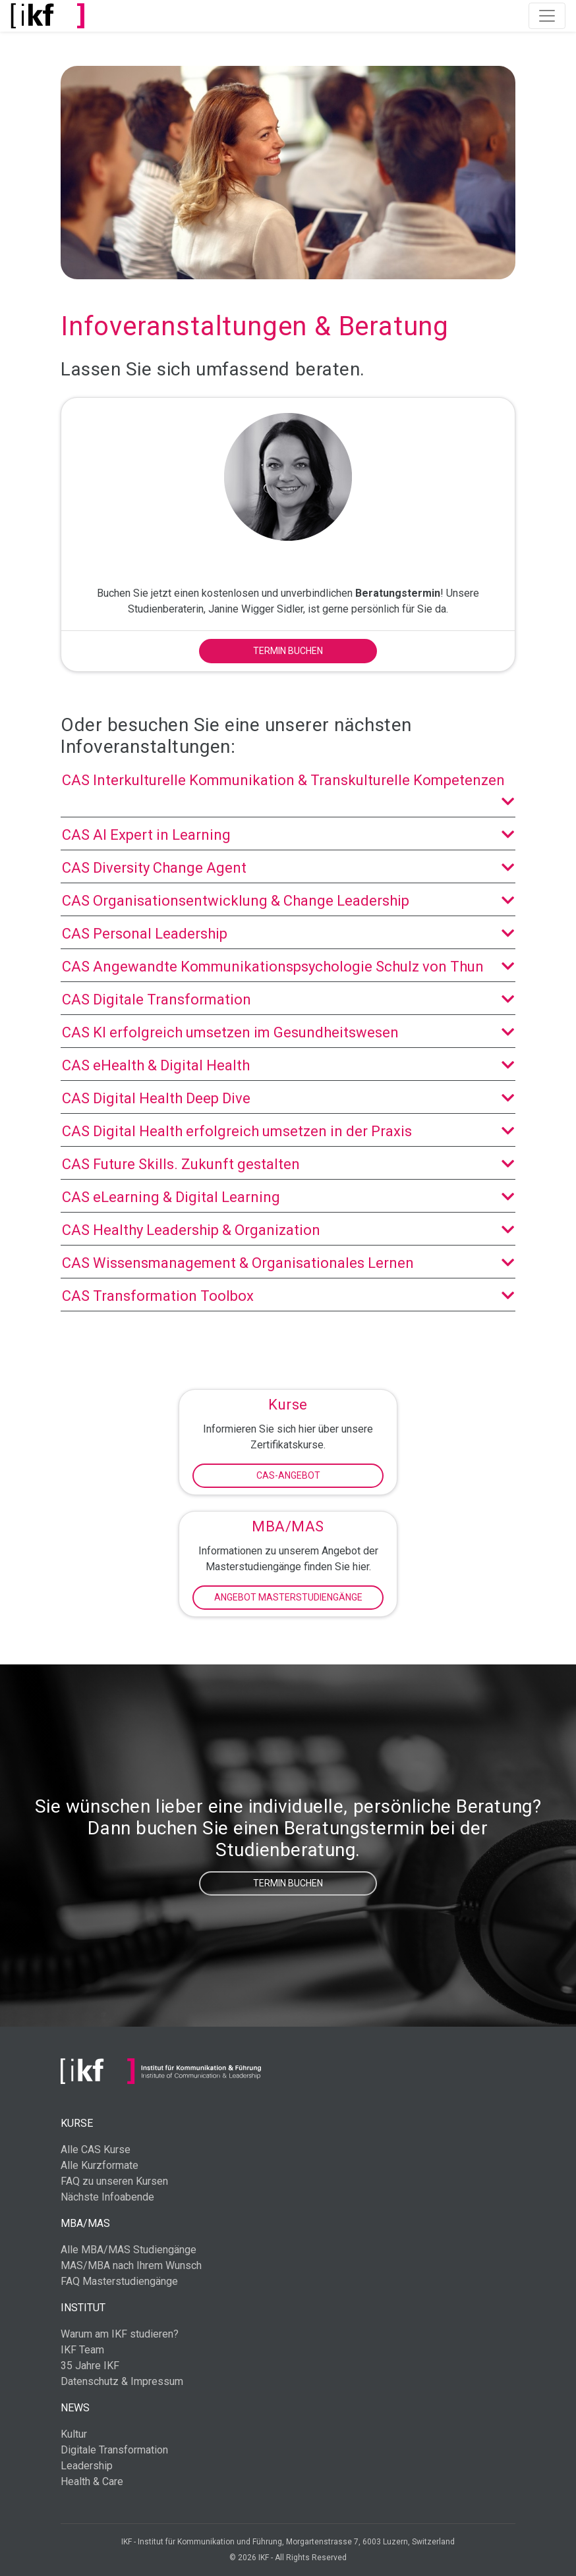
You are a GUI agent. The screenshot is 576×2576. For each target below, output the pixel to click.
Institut (83, 2307)
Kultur (74, 2434)
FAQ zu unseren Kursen (114, 2181)
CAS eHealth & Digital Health (288, 1065)
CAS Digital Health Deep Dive (288, 1098)
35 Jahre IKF (90, 2365)
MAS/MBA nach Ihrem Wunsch (131, 2265)
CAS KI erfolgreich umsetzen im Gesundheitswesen (288, 1032)
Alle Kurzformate (99, 2165)
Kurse (77, 2123)
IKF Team (82, 2349)
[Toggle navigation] (547, 16)
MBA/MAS (85, 2223)
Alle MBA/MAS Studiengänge (128, 2249)
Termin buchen (288, 650)
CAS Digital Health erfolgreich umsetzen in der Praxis (288, 1131)
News (75, 2407)
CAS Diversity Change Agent (288, 868)
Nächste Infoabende (107, 2197)
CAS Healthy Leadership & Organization (288, 1230)
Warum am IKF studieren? (120, 2334)
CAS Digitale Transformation (288, 999)
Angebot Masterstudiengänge (288, 1597)
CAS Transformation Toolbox (288, 1296)
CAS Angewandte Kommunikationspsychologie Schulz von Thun (288, 966)
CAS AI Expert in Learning (288, 835)
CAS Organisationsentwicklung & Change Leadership (288, 901)
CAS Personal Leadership (288, 934)
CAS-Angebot (288, 1475)
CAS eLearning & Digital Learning (288, 1197)
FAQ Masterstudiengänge (119, 2281)
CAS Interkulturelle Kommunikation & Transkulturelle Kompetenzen (288, 792)
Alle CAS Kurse (95, 2149)
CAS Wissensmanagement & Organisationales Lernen (288, 1263)
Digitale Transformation (114, 2450)
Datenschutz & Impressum (122, 2381)
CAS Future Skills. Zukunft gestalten (288, 1164)
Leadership (87, 2465)
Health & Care (92, 2481)
